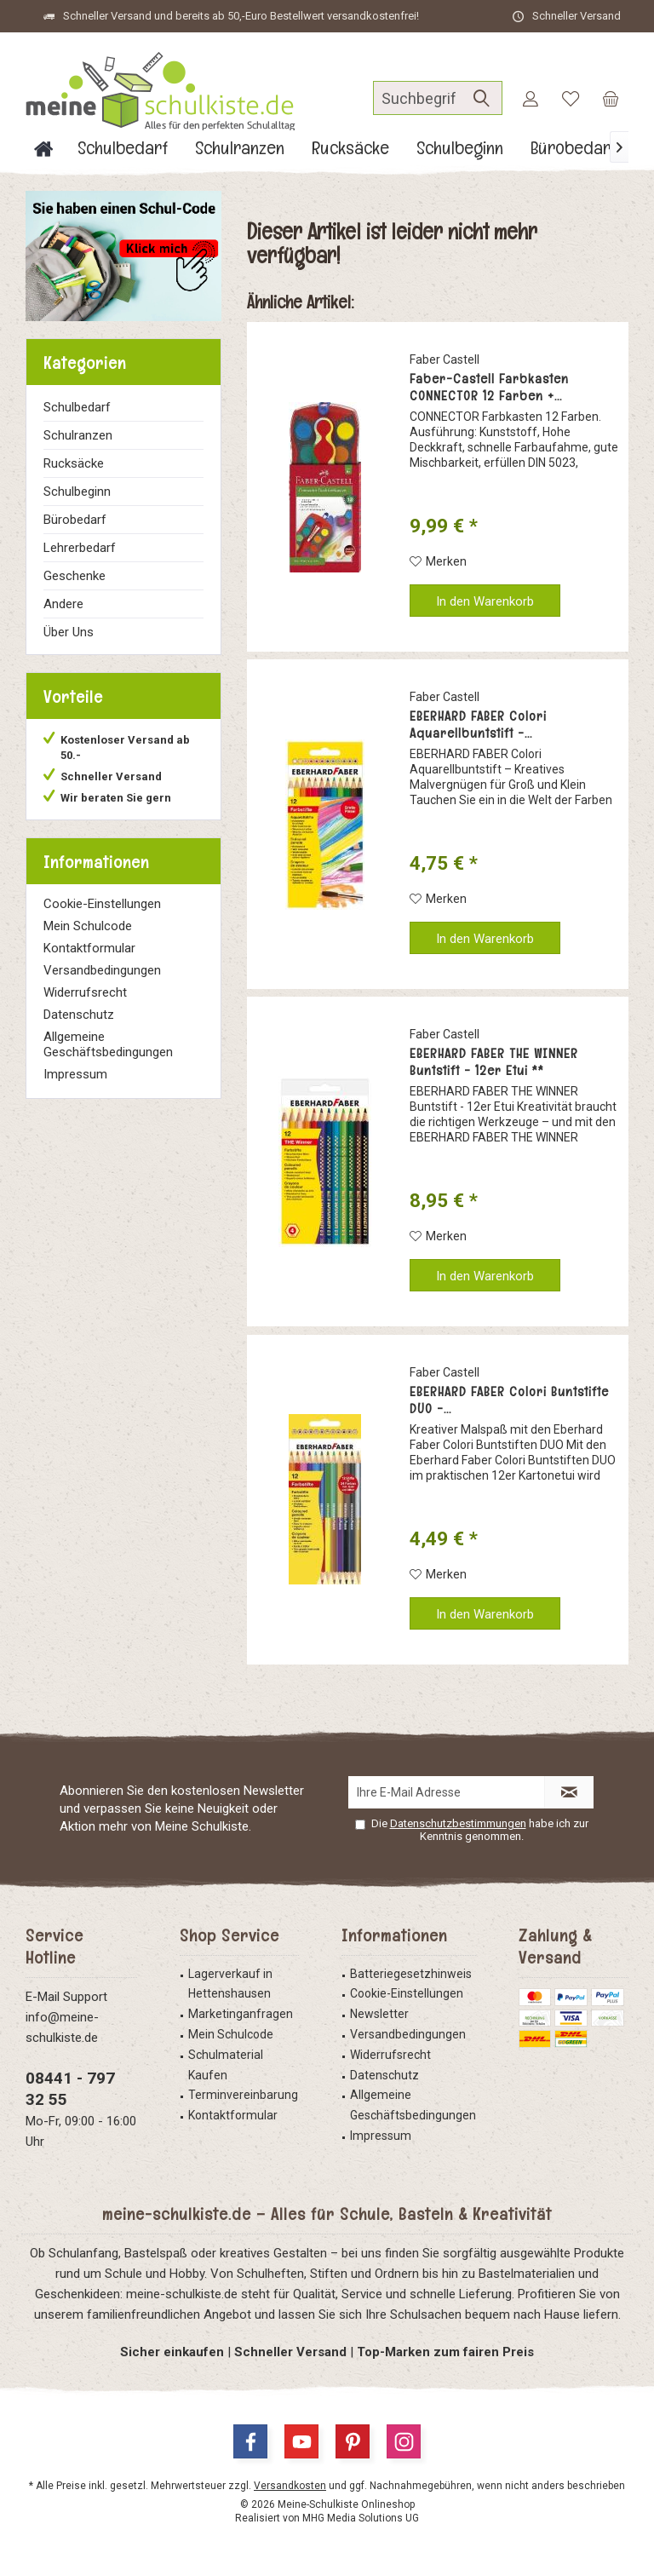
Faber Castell (444, 359)
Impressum (75, 1074)
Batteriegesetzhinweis (411, 1974)
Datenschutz (78, 1014)
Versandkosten (290, 2486)
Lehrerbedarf (79, 547)
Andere (63, 604)
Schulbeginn (77, 491)
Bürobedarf (74, 519)
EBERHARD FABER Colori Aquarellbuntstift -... (478, 725)
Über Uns (68, 632)
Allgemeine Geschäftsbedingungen (108, 1044)
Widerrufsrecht (85, 992)
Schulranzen (77, 435)
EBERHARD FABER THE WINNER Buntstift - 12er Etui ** (494, 1062)
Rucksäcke (73, 463)
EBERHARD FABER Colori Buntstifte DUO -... (509, 1400)
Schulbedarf (77, 407)
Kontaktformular (89, 948)
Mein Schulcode (87, 926)
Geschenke (74, 576)
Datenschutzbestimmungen (458, 1823)
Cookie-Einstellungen (102, 903)
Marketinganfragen (240, 2014)
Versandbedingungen (102, 970)
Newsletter (379, 2014)
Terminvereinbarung (243, 2095)
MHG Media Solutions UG (360, 2518)
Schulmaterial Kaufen (225, 2065)
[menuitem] (610, 98)
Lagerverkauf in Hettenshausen (230, 1984)
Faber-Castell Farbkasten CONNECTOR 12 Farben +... (489, 388)
